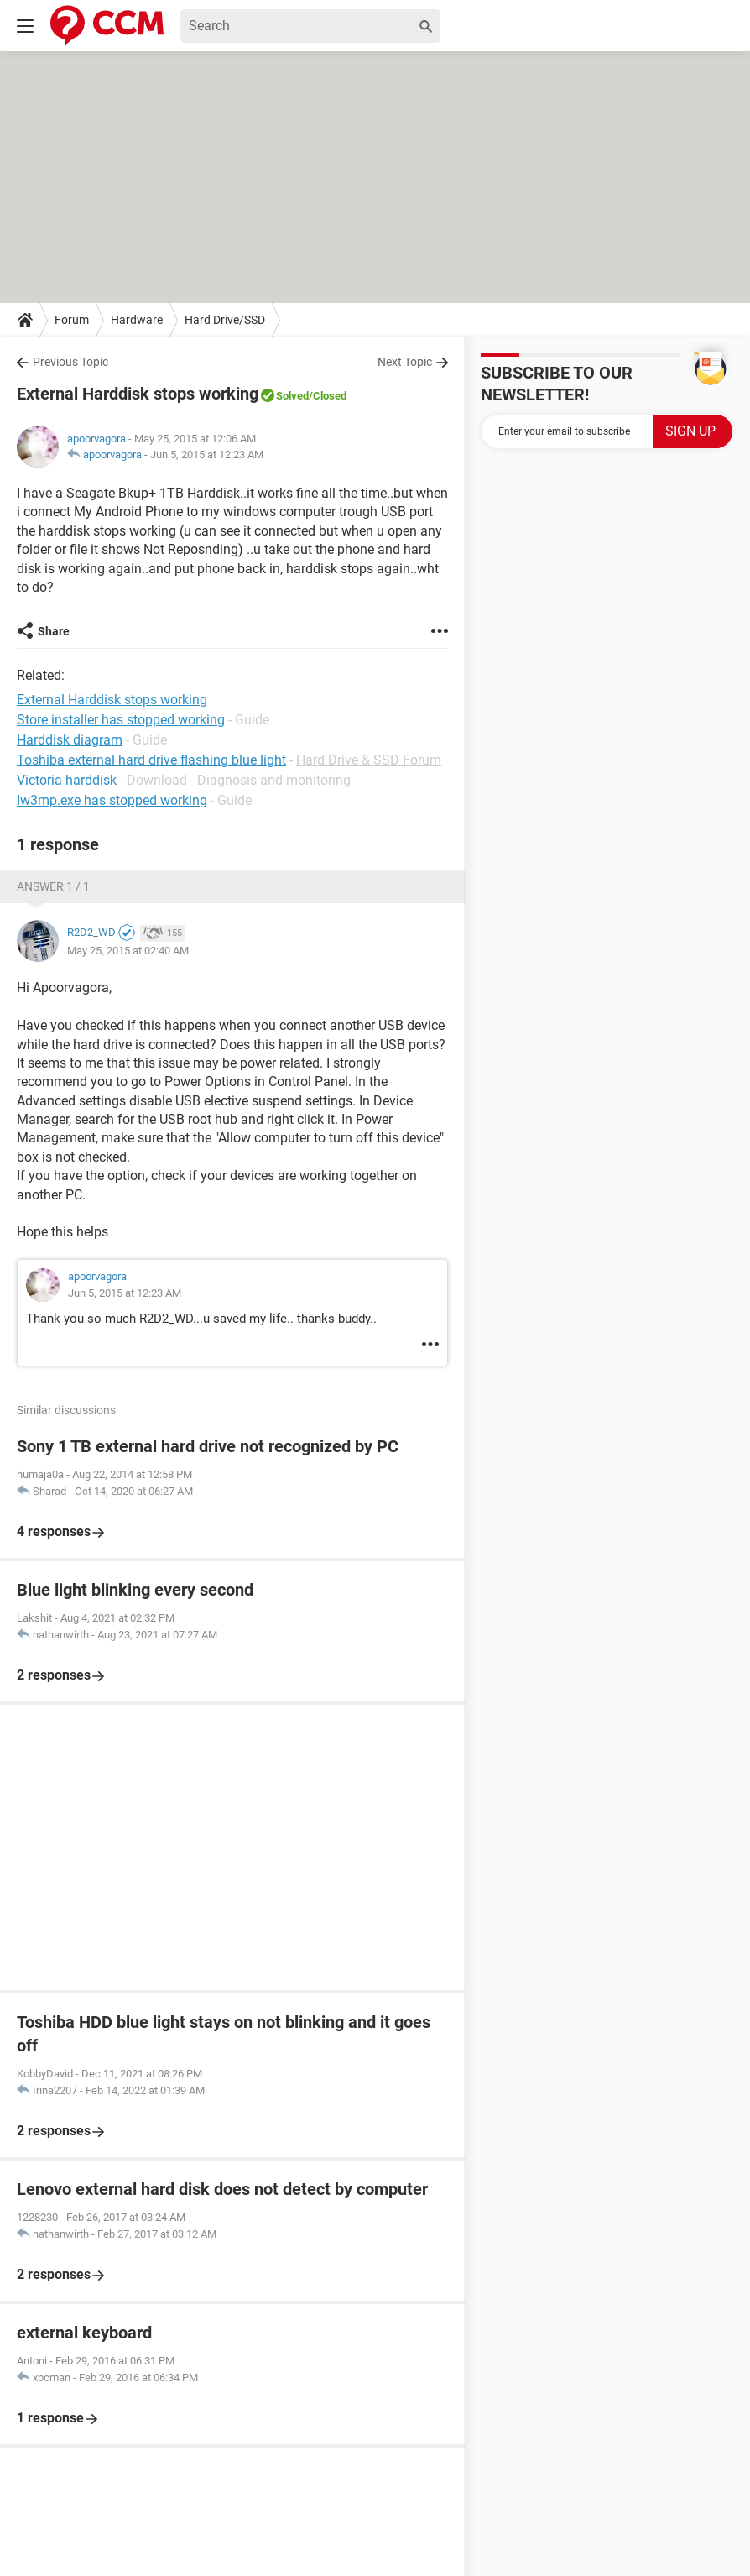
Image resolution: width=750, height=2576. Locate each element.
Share (54, 631)
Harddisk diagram (69, 740)
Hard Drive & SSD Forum (368, 760)
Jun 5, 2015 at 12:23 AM (206, 454)
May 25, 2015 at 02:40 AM (128, 950)
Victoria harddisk (67, 780)
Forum (72, 320)
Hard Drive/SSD (225, 320)
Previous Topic (70, 361)
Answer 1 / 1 (53, 886)
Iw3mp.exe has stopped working (112, 800)
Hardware (137, 320)
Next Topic (405, 361)
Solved (292, 395)
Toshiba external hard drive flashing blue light (151, 760)
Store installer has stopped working (121, 720)
